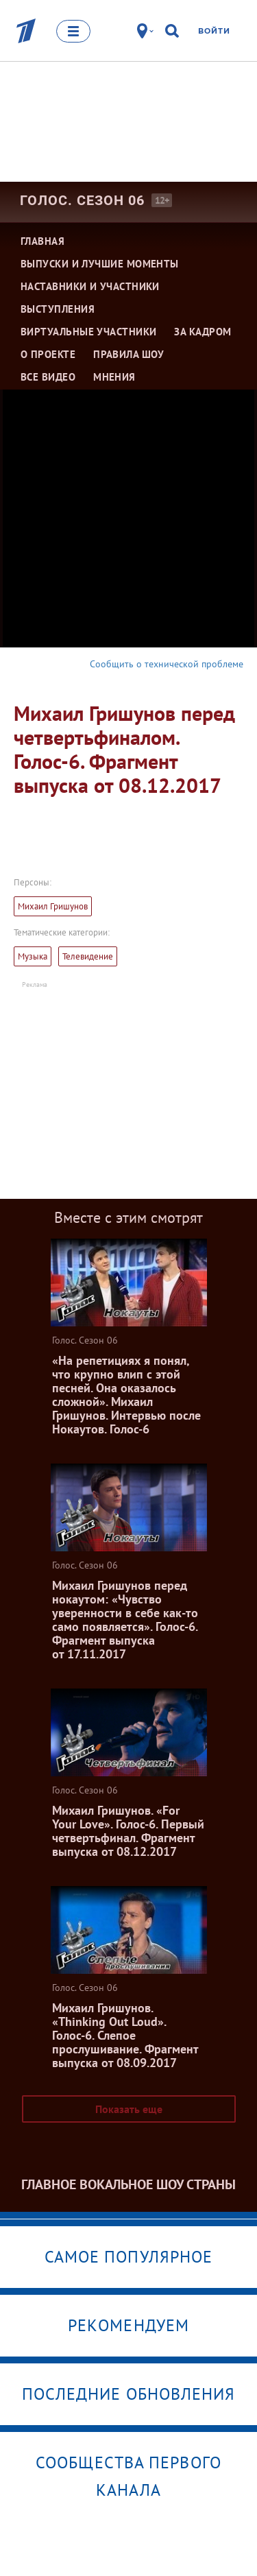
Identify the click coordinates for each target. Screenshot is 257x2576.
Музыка (32, 956)
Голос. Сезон (82, 200)
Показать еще (128, 2109)
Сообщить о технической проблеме (166, 664)
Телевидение (87, 956)
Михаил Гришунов (53, 906)
